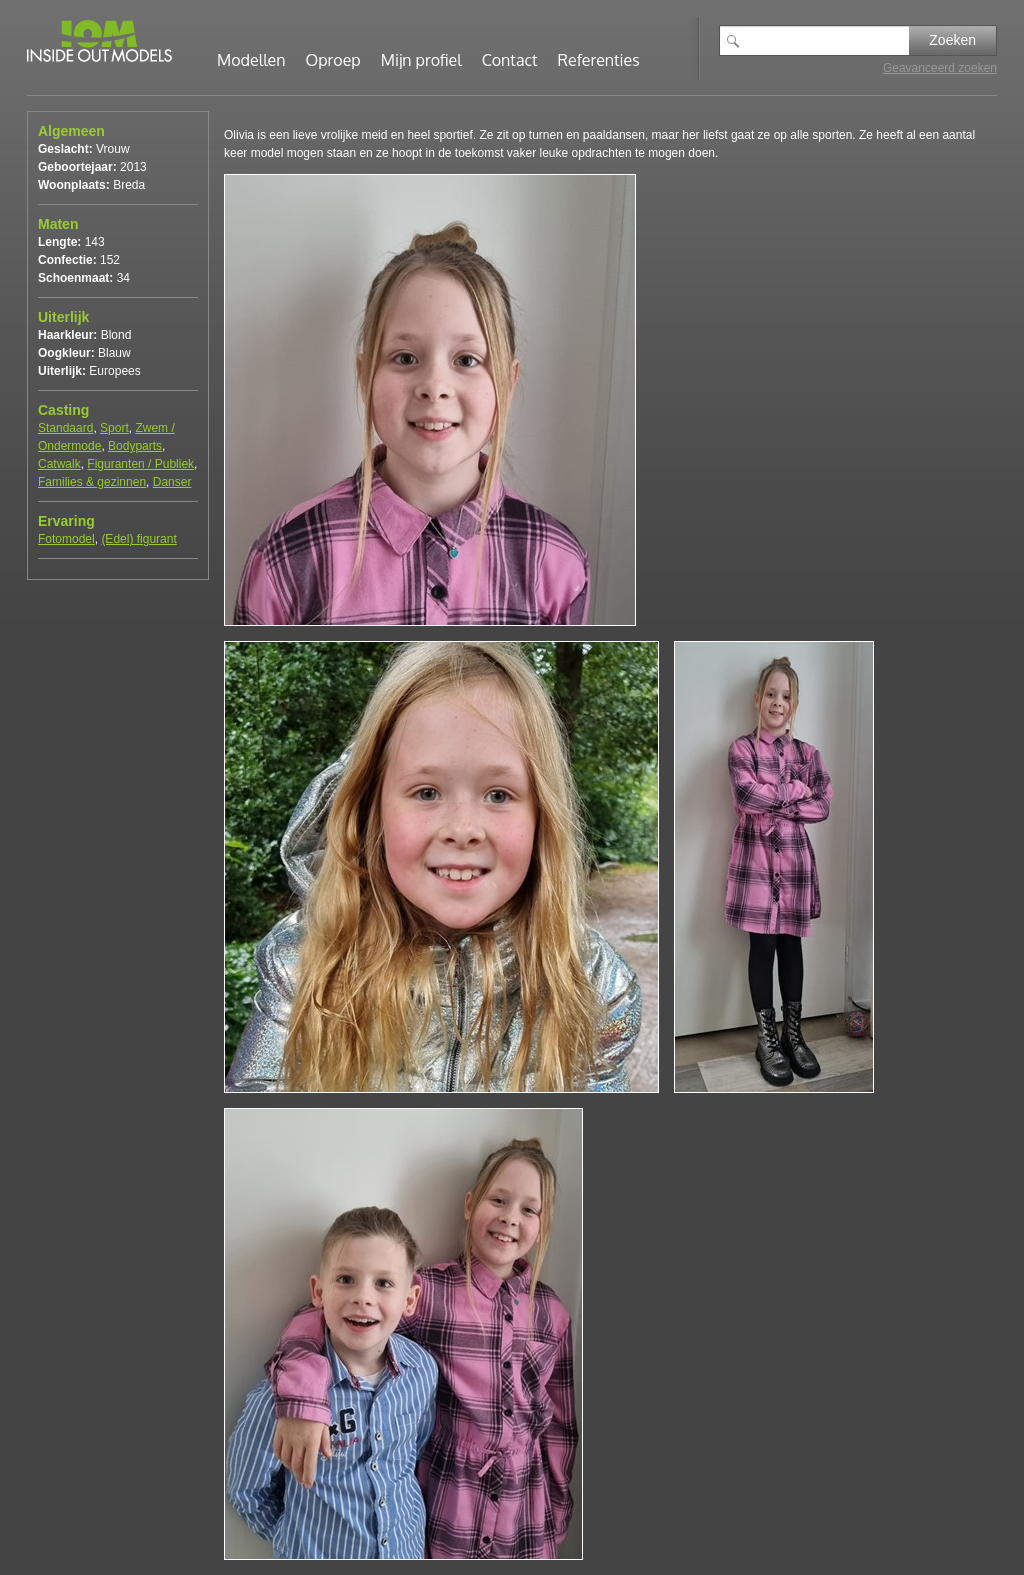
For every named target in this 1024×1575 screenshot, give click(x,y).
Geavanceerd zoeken (940, 68)
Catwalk (59, 464)
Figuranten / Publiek (140, 464)
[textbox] (829, 40)
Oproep (333, 60)
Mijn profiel (421, 60)
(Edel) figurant (138, 539)
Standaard (65, 428)
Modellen (251, 60)
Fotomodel (66, 539)
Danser (172, 482)
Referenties (599, 60)
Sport (114, 428)
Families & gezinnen (92, 482)
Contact (510, 60)
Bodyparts (135, 446)
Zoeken (952, 40)
